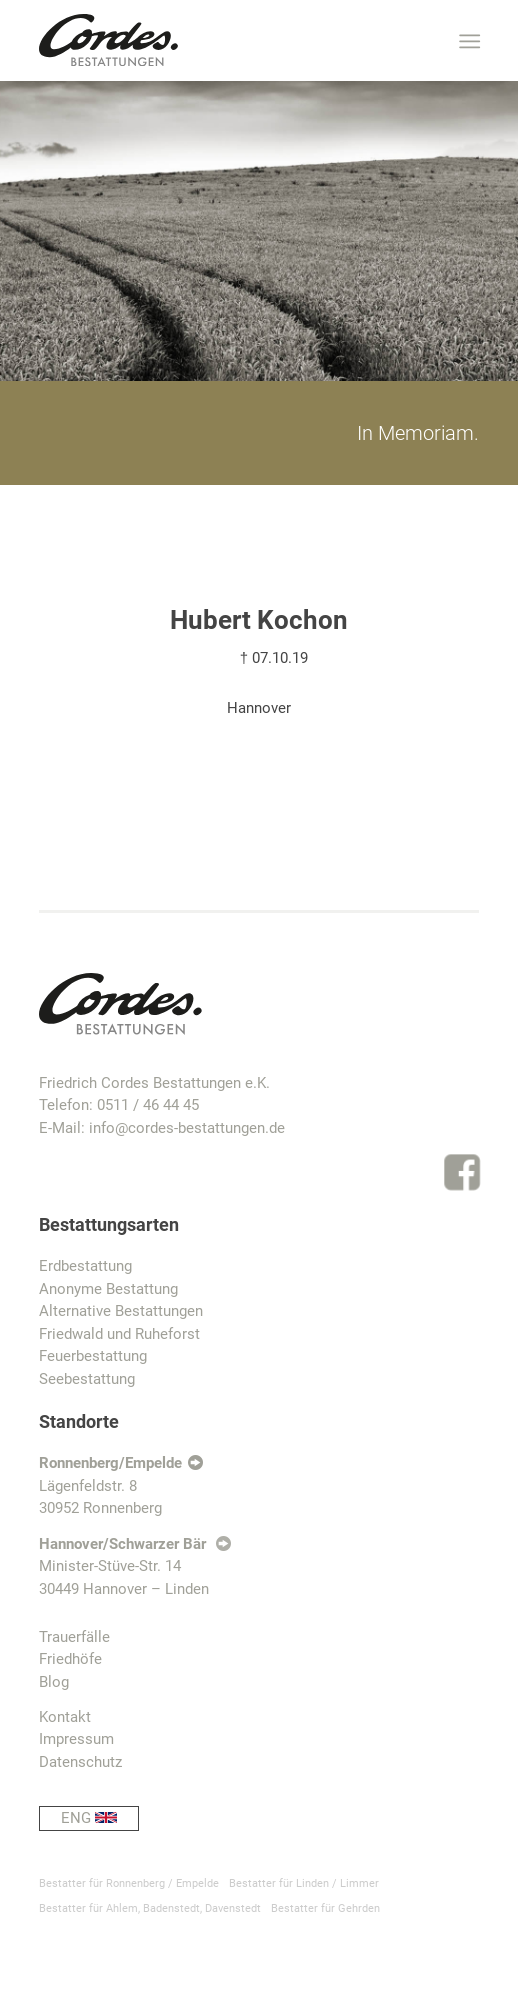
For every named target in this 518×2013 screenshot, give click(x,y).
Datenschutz (80, 1762)
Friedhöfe (70, 1659)
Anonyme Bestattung (108, 1289)
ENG (100, 1818)
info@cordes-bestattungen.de (187, 1128)
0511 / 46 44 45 (148, 1105)
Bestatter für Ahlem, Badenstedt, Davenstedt (150, 1908)
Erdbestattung (85, 1266)
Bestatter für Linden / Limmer (304, 1883)
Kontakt (65, 1717)
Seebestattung (87, 1379)
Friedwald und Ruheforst (119, 1334)
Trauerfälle (74, 1637)
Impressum (76, 1739)
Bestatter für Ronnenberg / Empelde (129, 1883)
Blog (54, 1682)
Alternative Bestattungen (121, 1311)
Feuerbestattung (93, 1356)
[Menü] (467, 41)
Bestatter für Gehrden (325, 1908)
